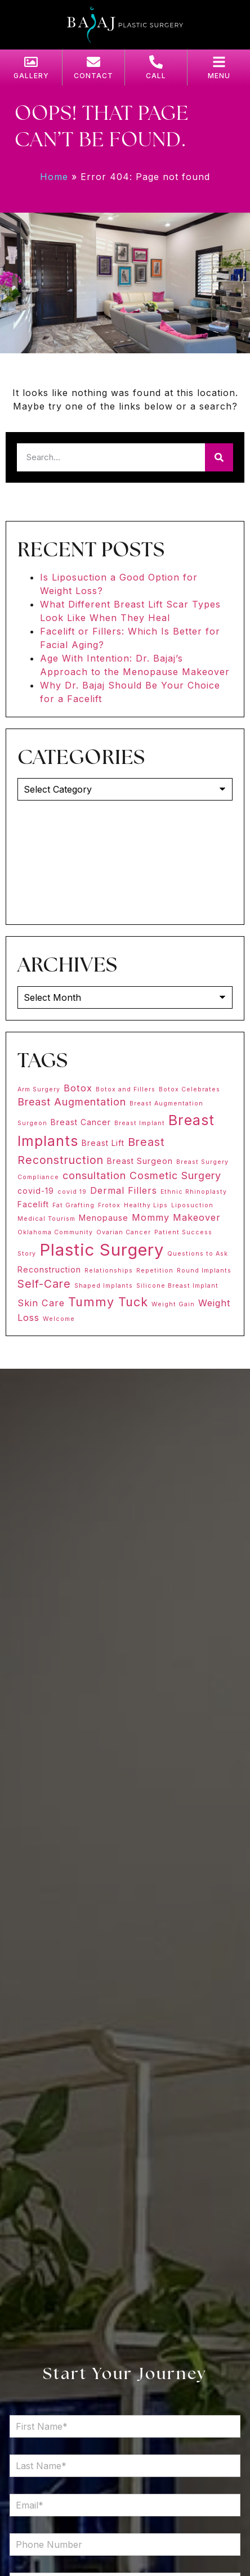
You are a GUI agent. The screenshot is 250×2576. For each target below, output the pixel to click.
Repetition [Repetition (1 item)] (154, 1270)
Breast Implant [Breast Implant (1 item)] (139, 1123)
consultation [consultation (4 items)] (94, 1175)
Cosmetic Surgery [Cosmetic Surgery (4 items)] (175, 1175)
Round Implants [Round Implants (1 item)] (204, 1270)
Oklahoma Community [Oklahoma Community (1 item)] (55, 1232)
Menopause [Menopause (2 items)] (103, 1217)
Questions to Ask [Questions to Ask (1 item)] (197, 1253)
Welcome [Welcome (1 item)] (59, 1319)
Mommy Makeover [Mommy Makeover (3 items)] (176, 1217)
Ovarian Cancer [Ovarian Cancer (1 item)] (123, 1232)
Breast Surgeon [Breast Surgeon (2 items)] (140, 1161)
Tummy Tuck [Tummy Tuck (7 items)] (108, 1301)
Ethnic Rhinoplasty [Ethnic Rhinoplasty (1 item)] (193, 1191)
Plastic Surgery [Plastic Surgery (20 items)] (101, 1250)
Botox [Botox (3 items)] (78, 1088)
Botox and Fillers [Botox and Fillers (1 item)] (125, 1089)
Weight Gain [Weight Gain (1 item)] (173, 1304)
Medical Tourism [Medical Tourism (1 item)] (46, 1218)
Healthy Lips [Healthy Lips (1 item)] (146, 1205)
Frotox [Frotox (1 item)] (109, 1205)
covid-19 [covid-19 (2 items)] (35, 1190)
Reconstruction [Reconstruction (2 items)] (49, 1269)
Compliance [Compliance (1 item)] (38, 1177)
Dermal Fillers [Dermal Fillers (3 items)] (123, 1190)
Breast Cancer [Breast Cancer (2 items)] (81, 1122)
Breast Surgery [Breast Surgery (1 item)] (202, 1162)
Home (54, 176)
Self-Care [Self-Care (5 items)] (44, 1284)
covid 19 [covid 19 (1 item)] (72, 1191)
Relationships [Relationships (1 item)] (108, 1270)
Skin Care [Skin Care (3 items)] (41, 1303)
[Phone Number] (125, 2544)
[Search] (219, 457)
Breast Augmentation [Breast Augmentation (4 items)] (71, 1102)
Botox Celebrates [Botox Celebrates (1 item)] (189, 1089)
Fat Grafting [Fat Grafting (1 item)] (73, 1205)
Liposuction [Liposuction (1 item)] (192, 1205)
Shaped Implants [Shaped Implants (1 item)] (103, 1285)
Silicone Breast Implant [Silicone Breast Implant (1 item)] (177, 1285)
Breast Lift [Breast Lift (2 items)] (103, 1143)
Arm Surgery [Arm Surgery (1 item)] (38, 1089)
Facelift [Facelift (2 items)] (33, 1204)
